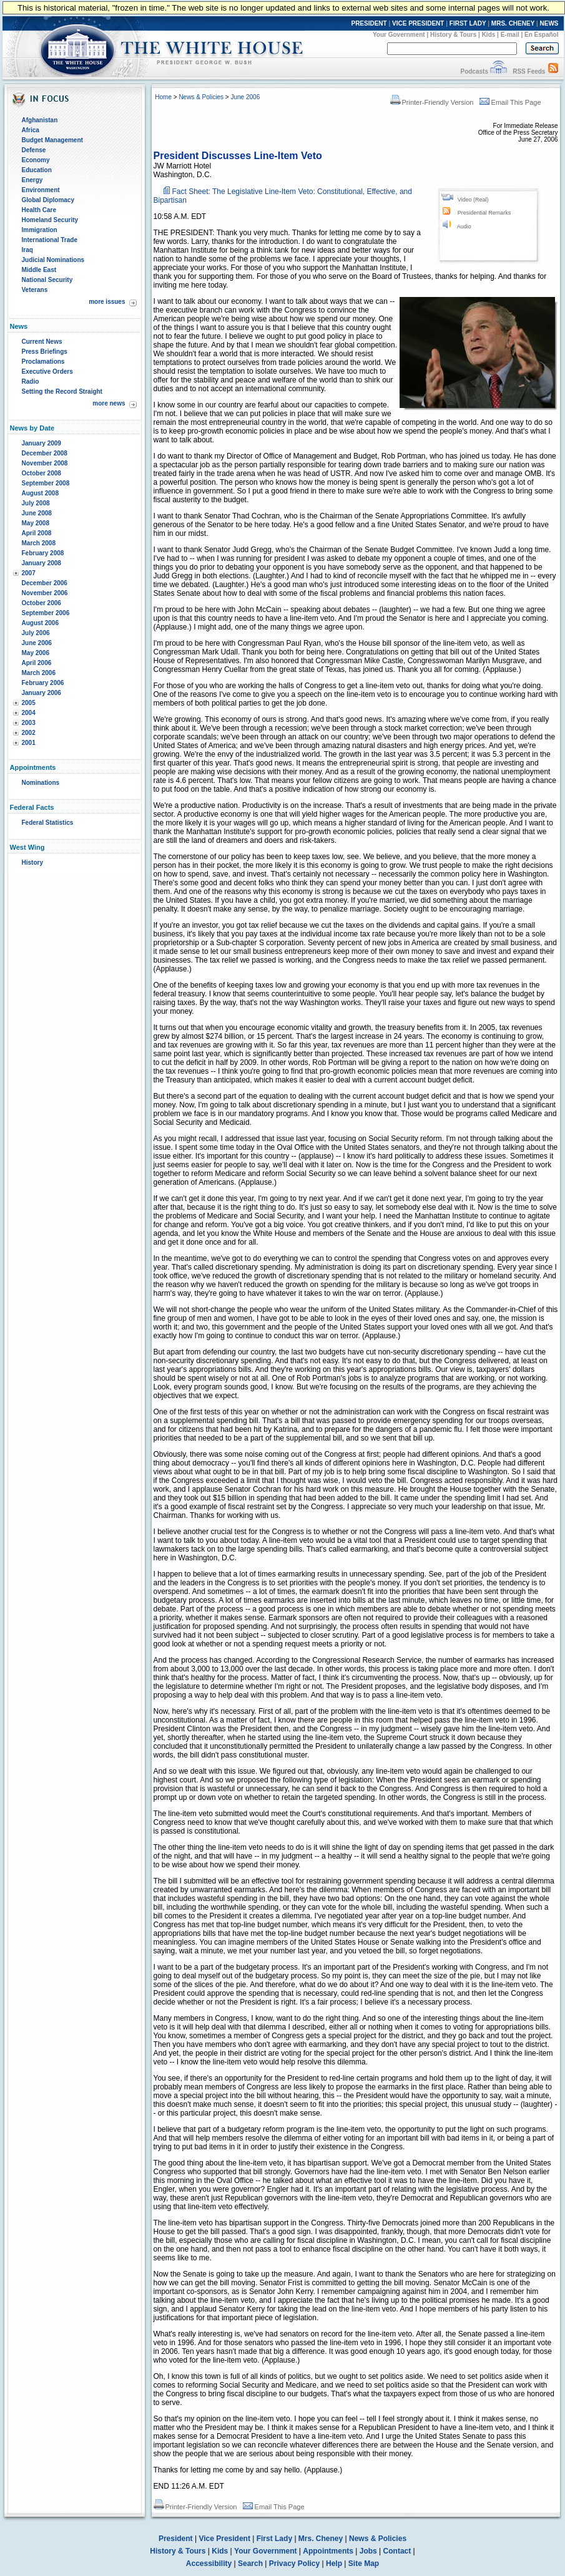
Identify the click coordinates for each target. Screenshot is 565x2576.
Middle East (39, 269)
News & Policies (201, 97)
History (32, 862)
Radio (30, 381)
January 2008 (41, 563)
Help (334, 2563)
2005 (29, 702)
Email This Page (510, 102)
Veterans (35, 289)
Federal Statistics (48, 822)
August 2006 (40, 623)
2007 (29, 573)
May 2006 (35, 652)
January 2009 (41, 443)
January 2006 (41, 692)
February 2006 (43, 682)
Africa (30, 130)
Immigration (39, 229)
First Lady (274, 2538)
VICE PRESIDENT (418, 23)
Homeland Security (50, 219)
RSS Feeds (529, 71)
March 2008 (39, 543)
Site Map (363, 2563)
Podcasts (474, 71)
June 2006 (37, 642)
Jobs (368, 2551)
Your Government (399, 34)
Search (250, 2563)
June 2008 (37, 513)
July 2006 (36, 632)
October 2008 (41, 473)
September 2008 (46, 483)
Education (37, 170)
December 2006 (44, 583)
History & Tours (453, 34)
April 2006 (37, 662)
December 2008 (44, 453)
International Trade (49, 239)
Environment (41, 190)
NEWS (549, 23)
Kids (489, 34)
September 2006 (46, 613)
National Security (47, 279)
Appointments (328, 2551)
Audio (464, 226)
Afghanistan (40, 120)
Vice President (224, 2538)
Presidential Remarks (484, 213)
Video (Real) (473, 200)
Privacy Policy (294, 2563)
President (176, 2538)
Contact (397, 2551)
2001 (29, 742)
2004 (29, 712)
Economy (36, 160)
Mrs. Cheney (320, 2538)
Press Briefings (44, 351)
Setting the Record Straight (62, 391)
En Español (541, 34)
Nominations (41, 782)
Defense (34, 150)
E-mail (510, 34)
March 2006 (39, 672)
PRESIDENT (368, 23)
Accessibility (209, 2563)
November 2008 (45, 463)
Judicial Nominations (53, 259)
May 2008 (35, 523)
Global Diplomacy (48, 200)
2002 (29, 732)
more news (108, 403)
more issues (107, 301)
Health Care (39, 210)
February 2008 (43, 553)
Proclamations (43, 361)
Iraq (27, 249)
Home (163, 97)
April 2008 (37, 533)
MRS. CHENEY (512, 23)
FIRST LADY (468, 23)
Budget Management (52, 140)
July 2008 (36, 503)
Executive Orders (47, 371)
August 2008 (40, 493)
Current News (42, 341)
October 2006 (41, 603)
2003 (29, 722)
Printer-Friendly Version (432, 102)
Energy (32, 180)
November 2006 (45, 593)
